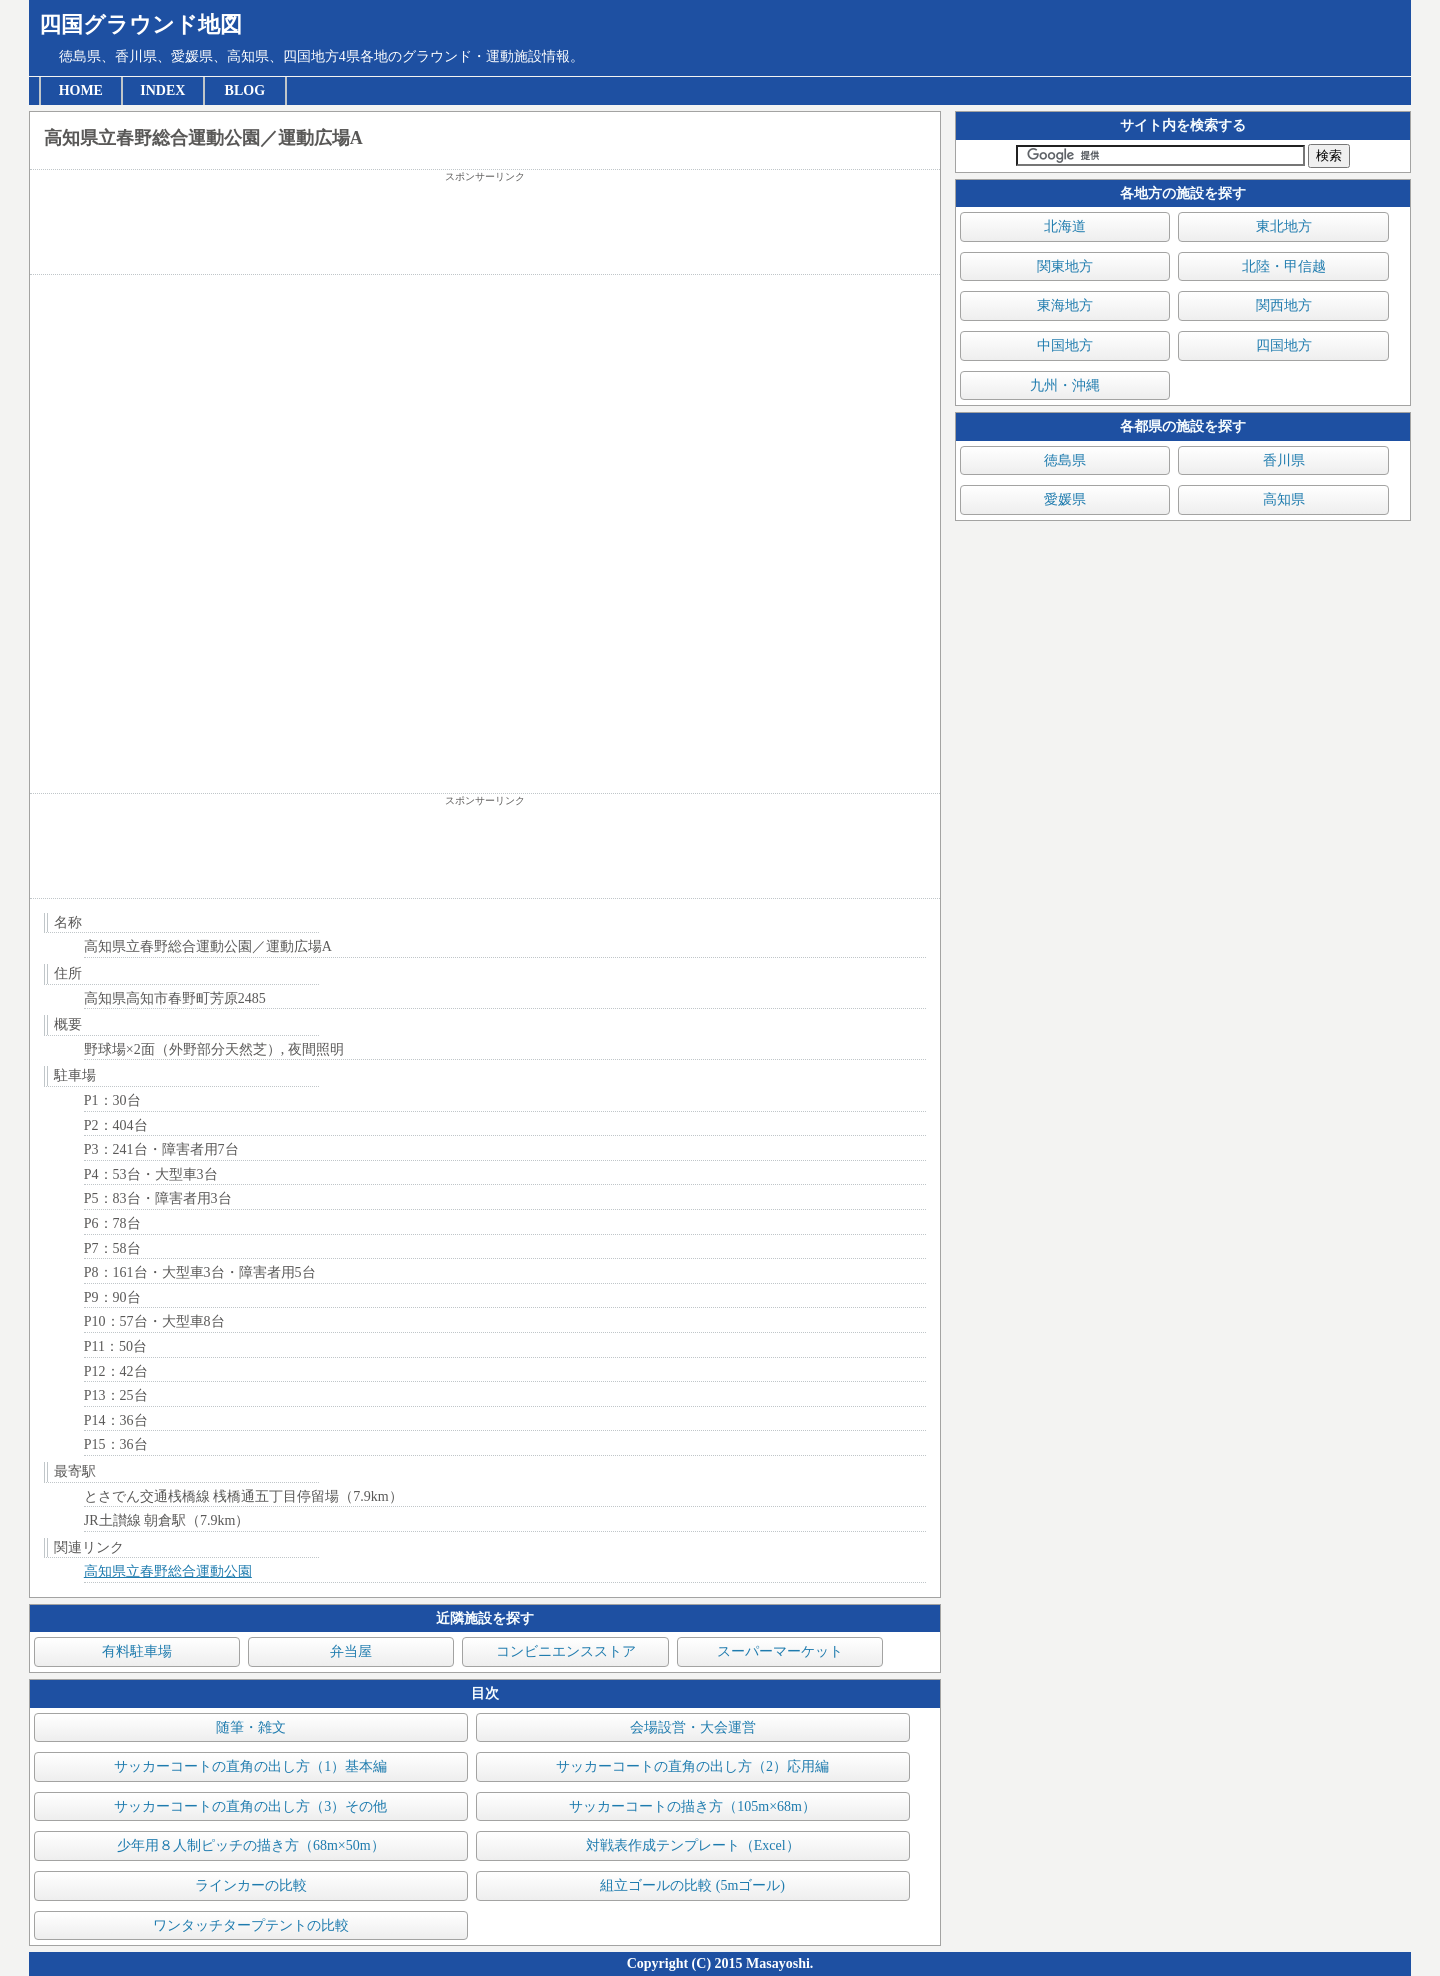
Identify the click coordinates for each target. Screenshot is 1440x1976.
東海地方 (1065, 305)
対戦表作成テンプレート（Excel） (693, 1845)
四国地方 (1284, 345)
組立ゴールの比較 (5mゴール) (692, 1885)
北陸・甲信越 (1284, 266)
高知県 (1284, 499)
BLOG (245, 90)
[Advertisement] (485, 229)
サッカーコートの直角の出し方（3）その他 (250, 1806)
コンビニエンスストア (566, 1651)
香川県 (1284, 460)
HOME (81, 90)
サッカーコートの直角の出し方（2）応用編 (692, 1766)
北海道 (1065, 226)
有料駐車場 (137, 1651)
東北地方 (1284, 226)
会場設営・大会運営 (693, 1727)
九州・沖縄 (1065, 385)
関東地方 (1065, 266)
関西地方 (1284, 305)
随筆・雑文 (251, 1727)
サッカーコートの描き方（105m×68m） (692, 1806)
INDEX (162, 90)
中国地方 (1065, 345)
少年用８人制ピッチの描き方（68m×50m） (251, 1845)
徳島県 (1065, 460)
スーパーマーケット (780, 1651)
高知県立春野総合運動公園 (168, 1571)
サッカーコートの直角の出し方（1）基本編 (250, 1766)
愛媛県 (1065, 499)
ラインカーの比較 (251, 1885)
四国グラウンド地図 (140, 24)
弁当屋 (351, 1651)
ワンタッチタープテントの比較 (251, 1925)
